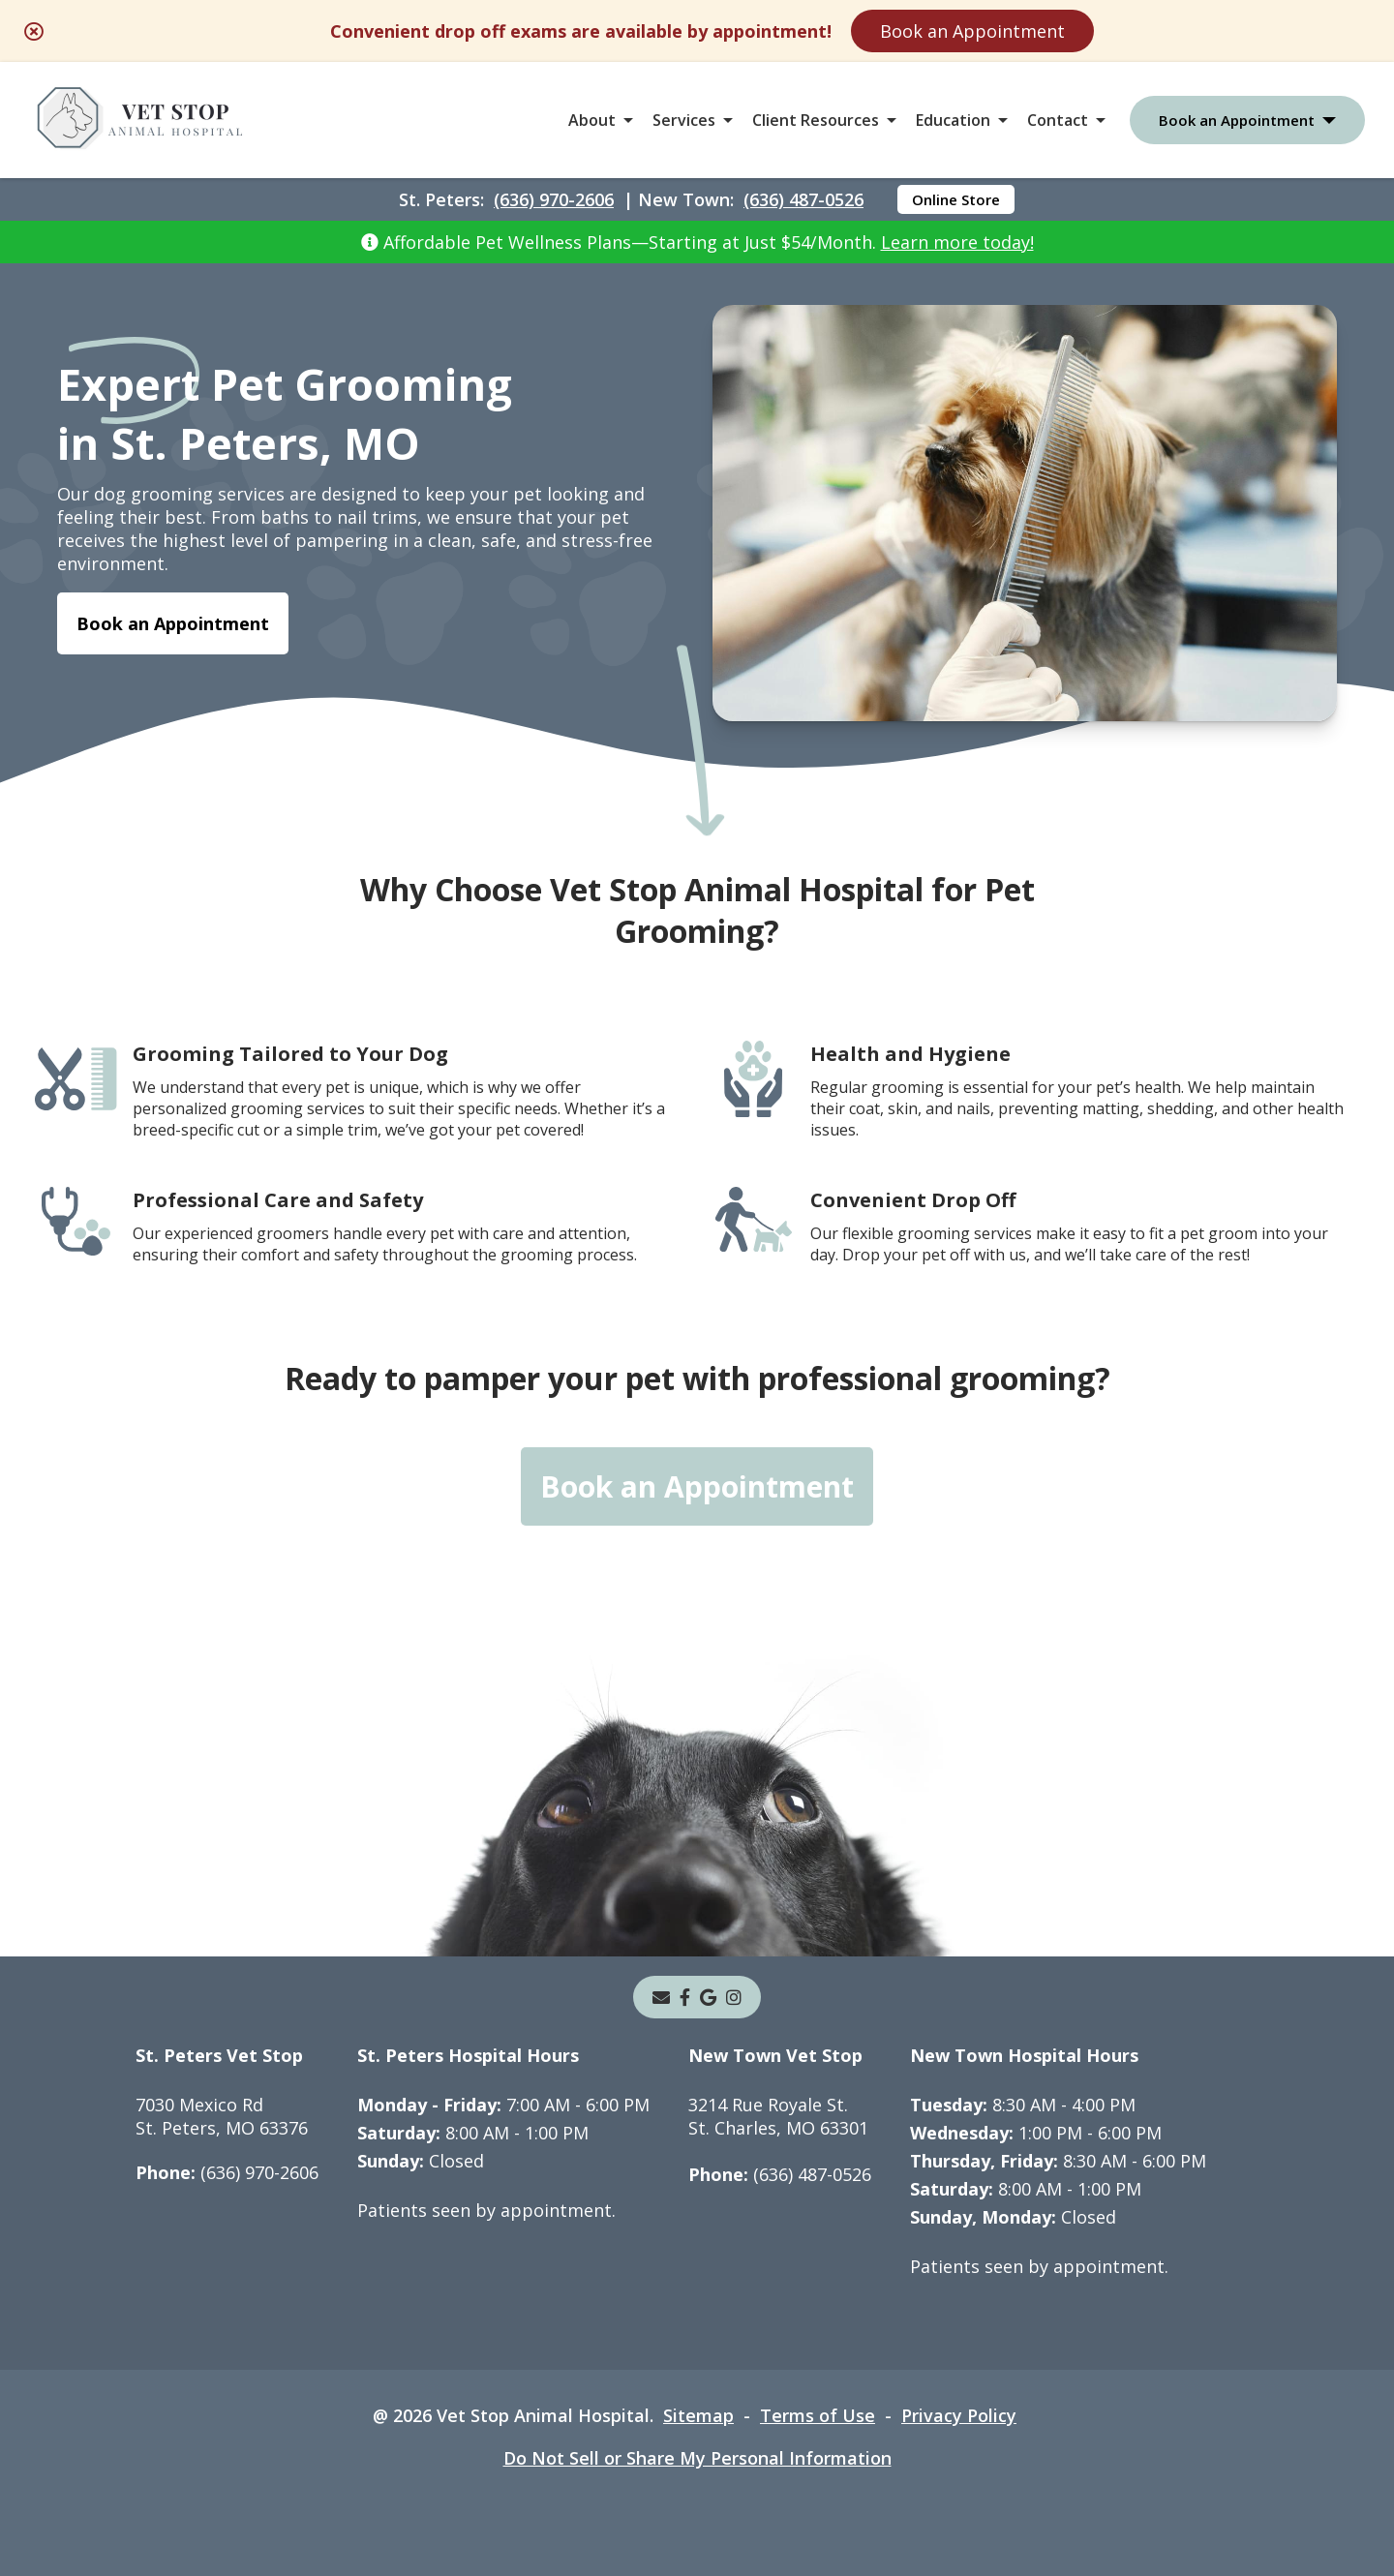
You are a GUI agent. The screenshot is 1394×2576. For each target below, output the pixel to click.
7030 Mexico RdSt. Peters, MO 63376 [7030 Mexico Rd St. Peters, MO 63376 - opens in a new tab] (222, 2116)
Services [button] (683, 120)
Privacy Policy (958, 2415)
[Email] (661, 1997)
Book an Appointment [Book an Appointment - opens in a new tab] (172, 623)
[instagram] (734, 1997)
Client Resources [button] (815, 120)
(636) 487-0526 (803, 199)
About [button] (592, 120)
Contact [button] (1057, 120)
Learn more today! (957, 242)
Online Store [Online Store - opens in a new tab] (956, 199)
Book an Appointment (972, 31)
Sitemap (698, 2415)
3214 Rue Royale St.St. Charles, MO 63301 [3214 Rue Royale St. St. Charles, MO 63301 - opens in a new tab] (778, 2116)
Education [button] (953, 120)
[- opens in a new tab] (685, 1997)
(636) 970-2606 (554, 199)
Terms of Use (817, 2415)
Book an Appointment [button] (1237, 120)
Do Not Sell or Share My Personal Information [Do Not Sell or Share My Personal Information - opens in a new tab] (697, 2458)
